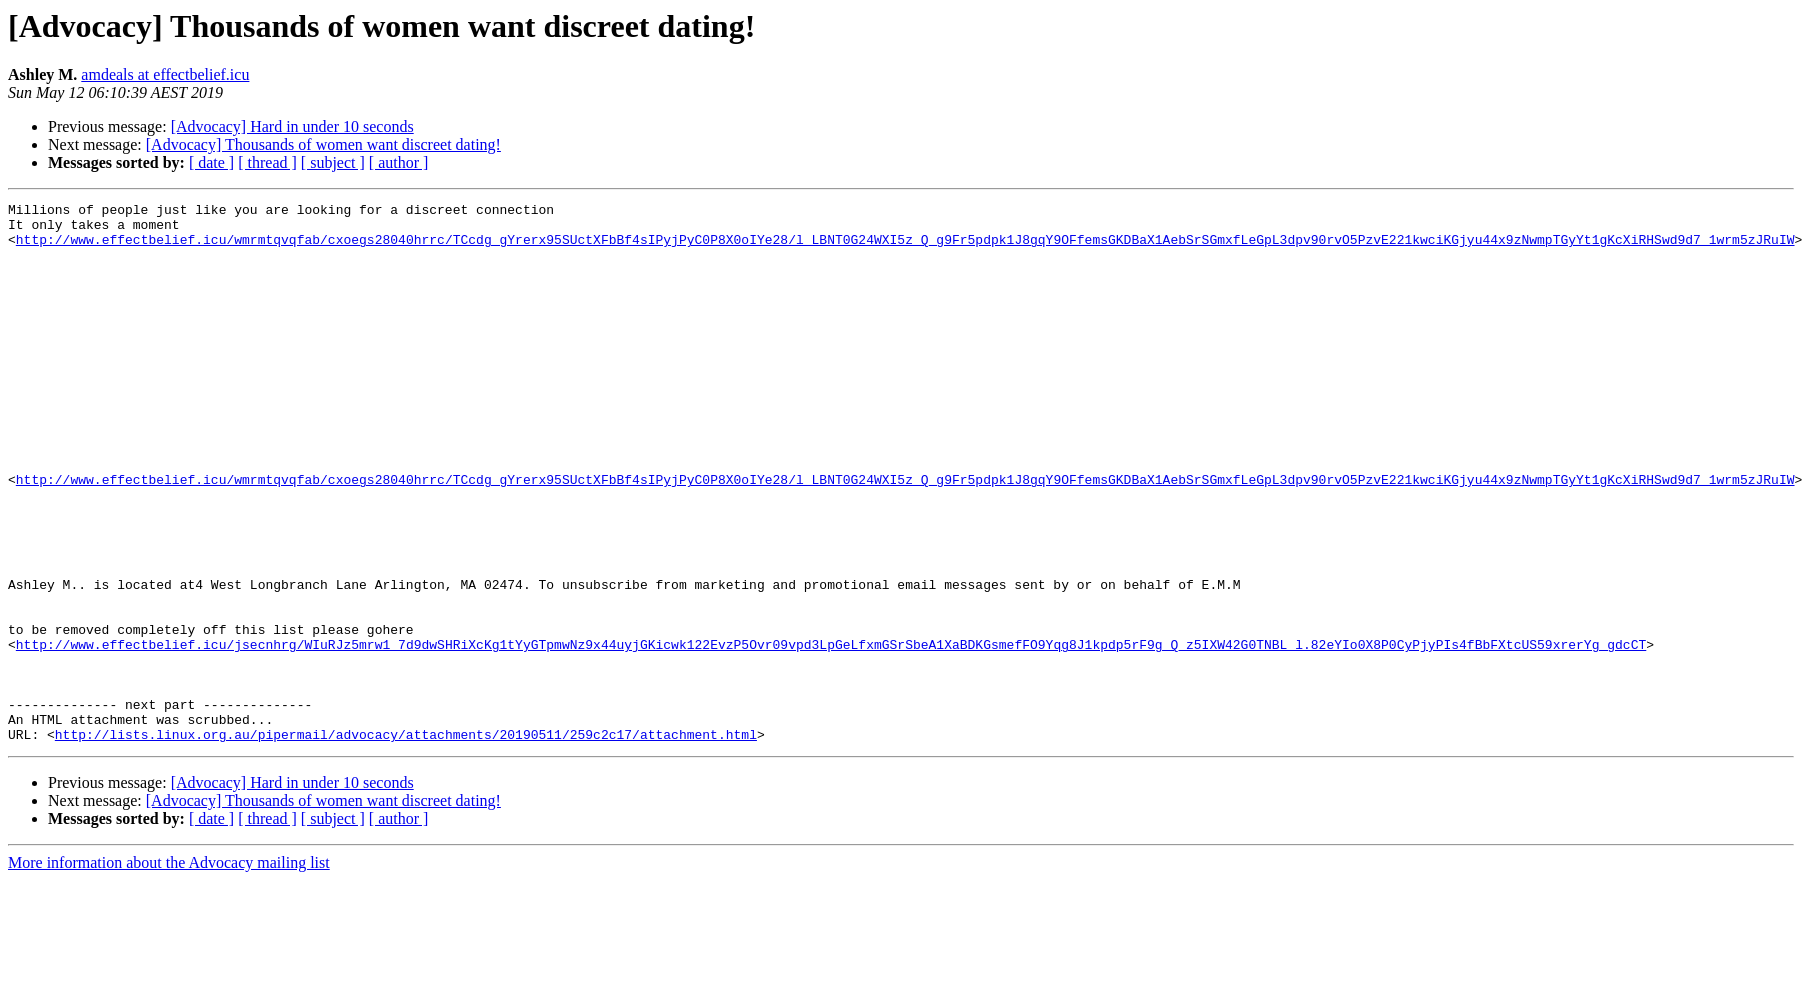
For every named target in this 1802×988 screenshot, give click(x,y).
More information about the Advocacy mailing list (169, 970)
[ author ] (399, 162)
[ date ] (211, 162)
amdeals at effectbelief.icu (165, 74)
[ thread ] (267, 162)
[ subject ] (333, 162)
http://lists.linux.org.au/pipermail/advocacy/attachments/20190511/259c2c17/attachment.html (406, 842)
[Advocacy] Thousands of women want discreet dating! (323, 144)
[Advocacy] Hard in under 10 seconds (292, 126)
